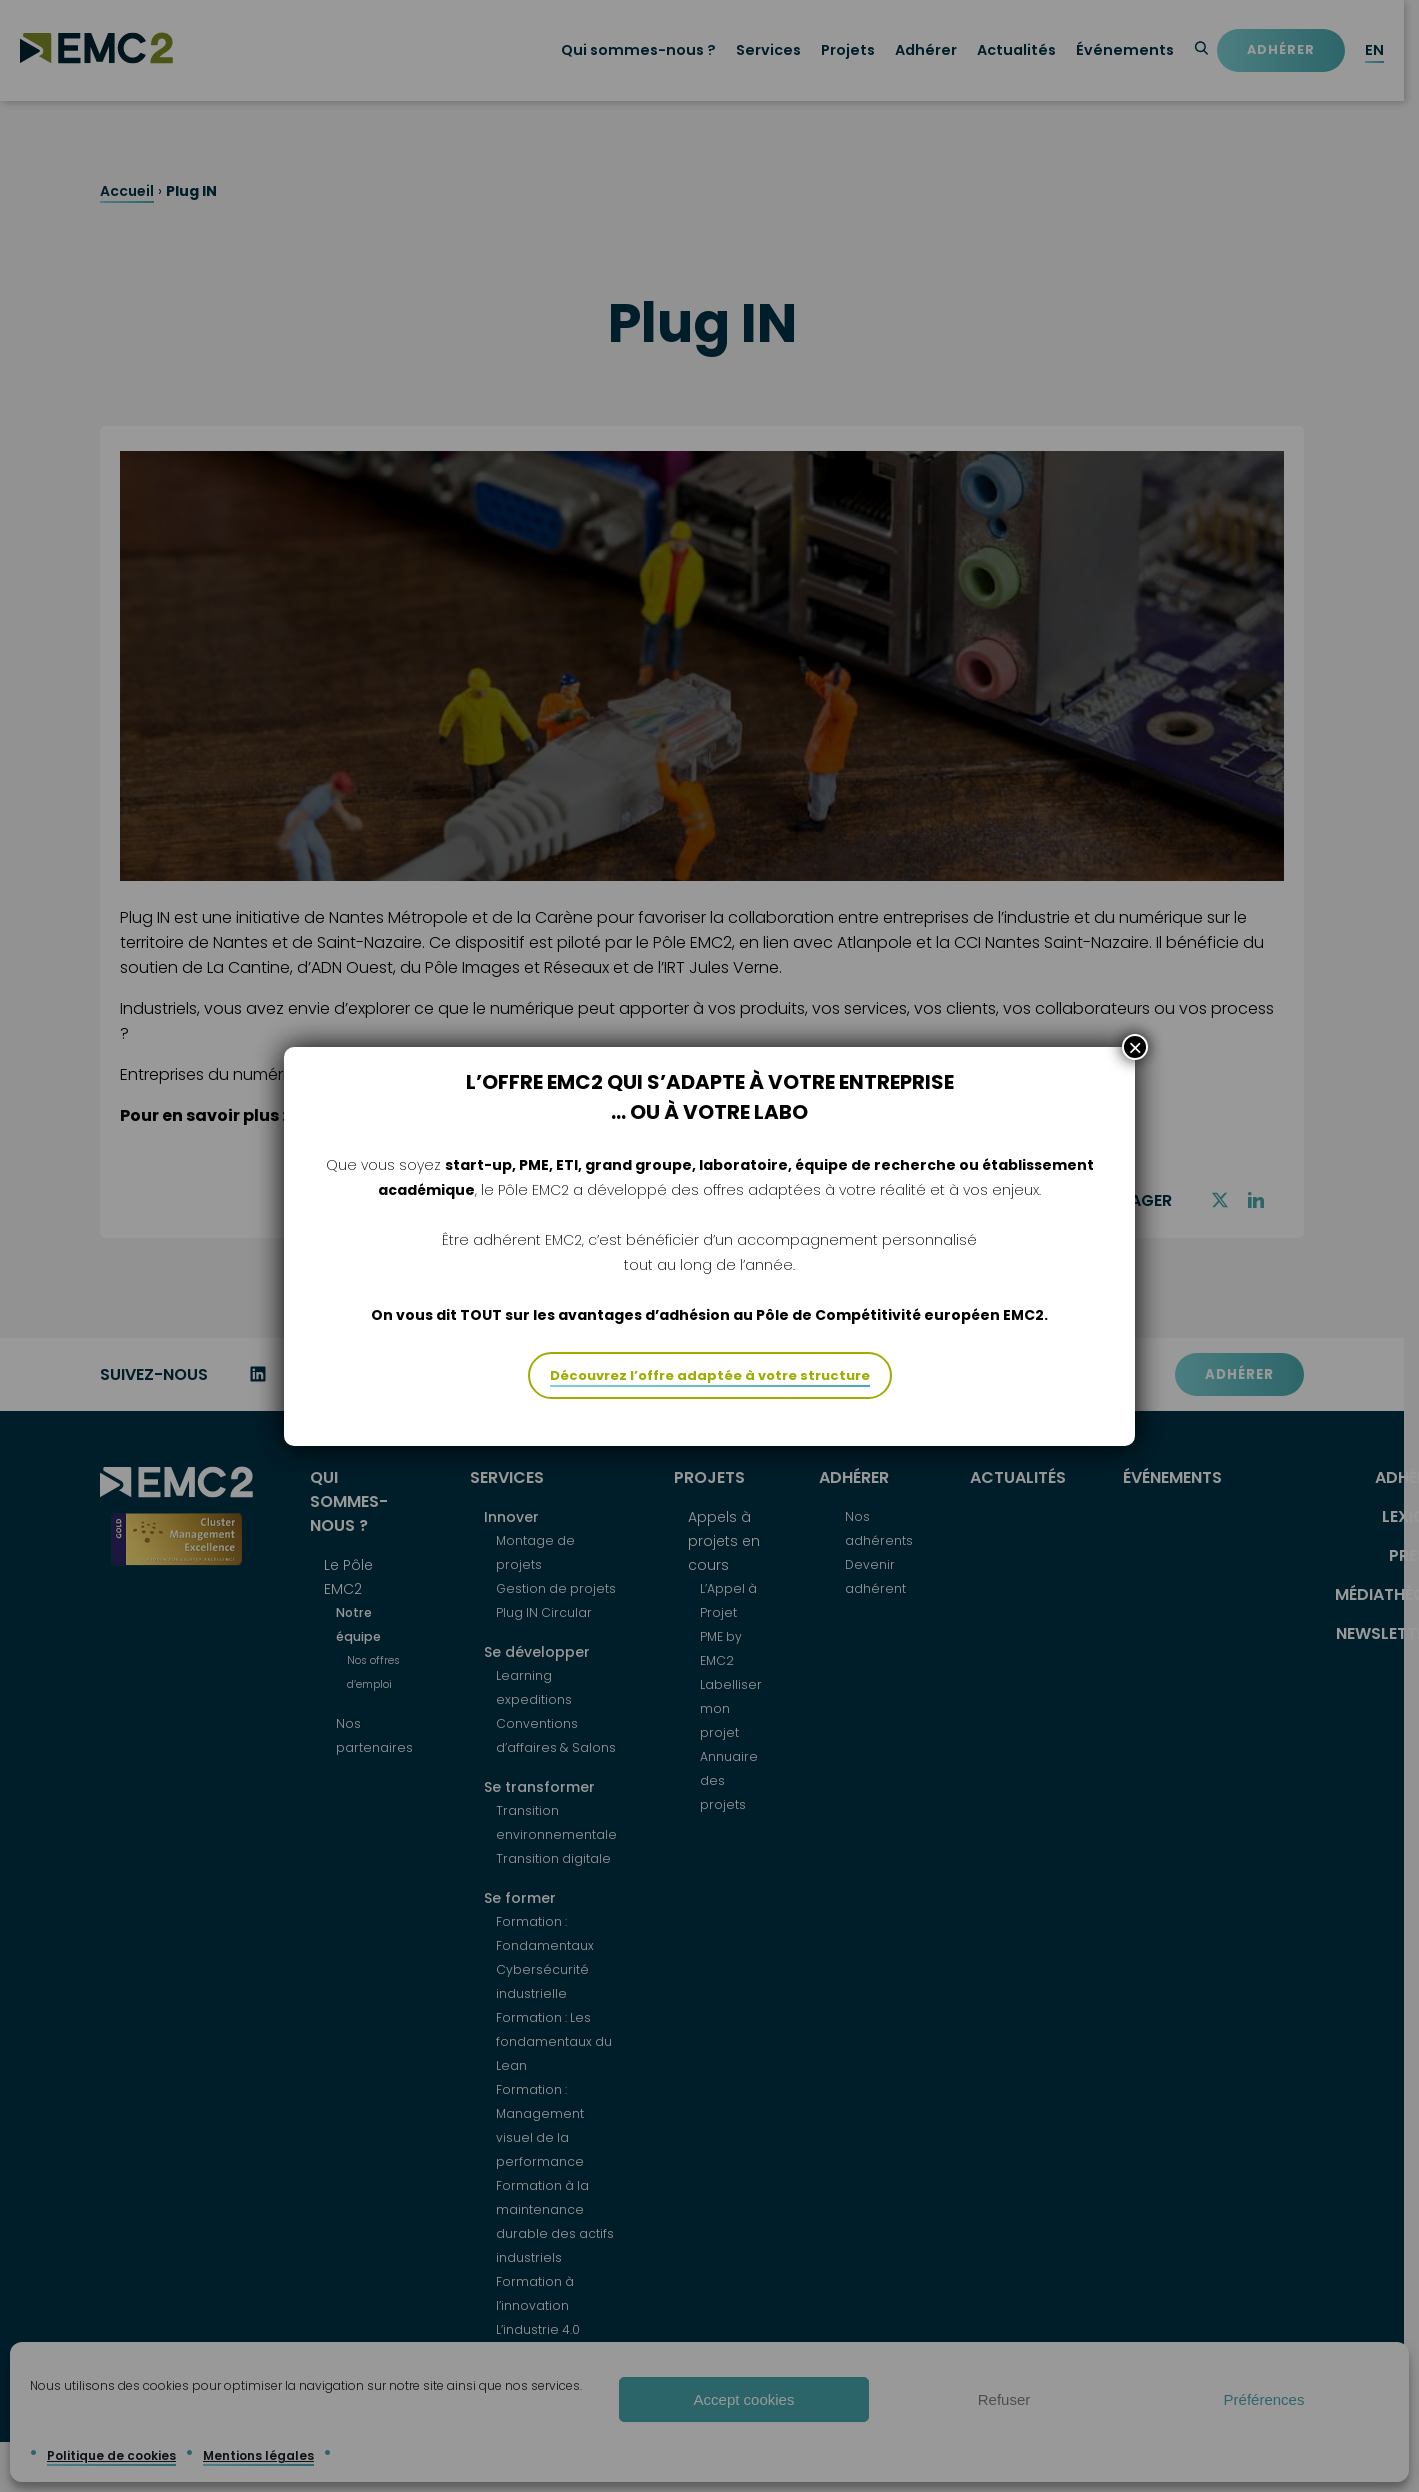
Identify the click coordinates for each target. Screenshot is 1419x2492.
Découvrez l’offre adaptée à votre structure (710, 1375)
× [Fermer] (1135, 1047)
